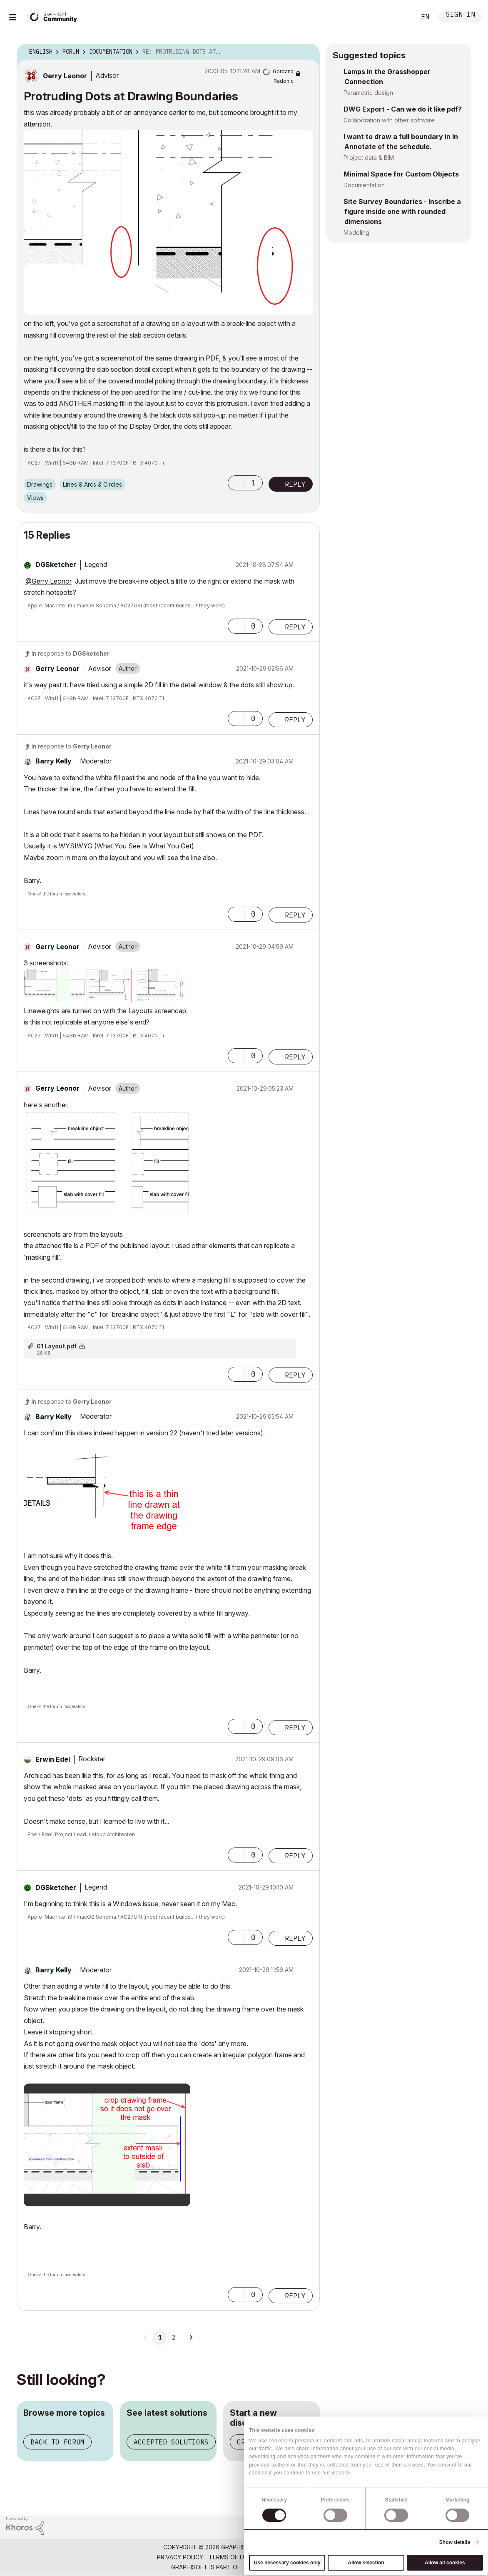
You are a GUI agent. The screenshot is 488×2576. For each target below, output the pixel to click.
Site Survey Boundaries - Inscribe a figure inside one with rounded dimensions (402, 211)
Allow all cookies (445, 2563)
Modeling (356, 232)
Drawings (39, 484)
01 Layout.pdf (57, 1346)
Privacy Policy (180, 2557)
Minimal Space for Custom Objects (401, 174)
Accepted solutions (171, 2442)
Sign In (460, 15)
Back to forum (57, 2442)
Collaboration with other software (389, 120)
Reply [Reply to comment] (295, 627)
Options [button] (308, 52)
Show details (455, 2542)
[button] (168, 222)
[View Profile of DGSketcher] (55, 564)
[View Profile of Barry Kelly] (53, 761)
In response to (71, 653)
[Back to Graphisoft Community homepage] (55, 16)
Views (35, 497)
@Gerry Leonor (48, 581)
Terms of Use (230, 2557)
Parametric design (368, 92)
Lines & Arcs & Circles (92, 484)
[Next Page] (190, 2337)
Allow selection (366, 2563)
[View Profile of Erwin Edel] (52, 1759)
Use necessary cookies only (287, 2563)
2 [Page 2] (173, 2337)
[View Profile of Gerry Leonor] (65, 76)
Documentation (364, 185)
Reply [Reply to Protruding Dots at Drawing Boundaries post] (295, 484)
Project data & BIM (369, 157)
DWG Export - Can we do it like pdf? (403, 109)
